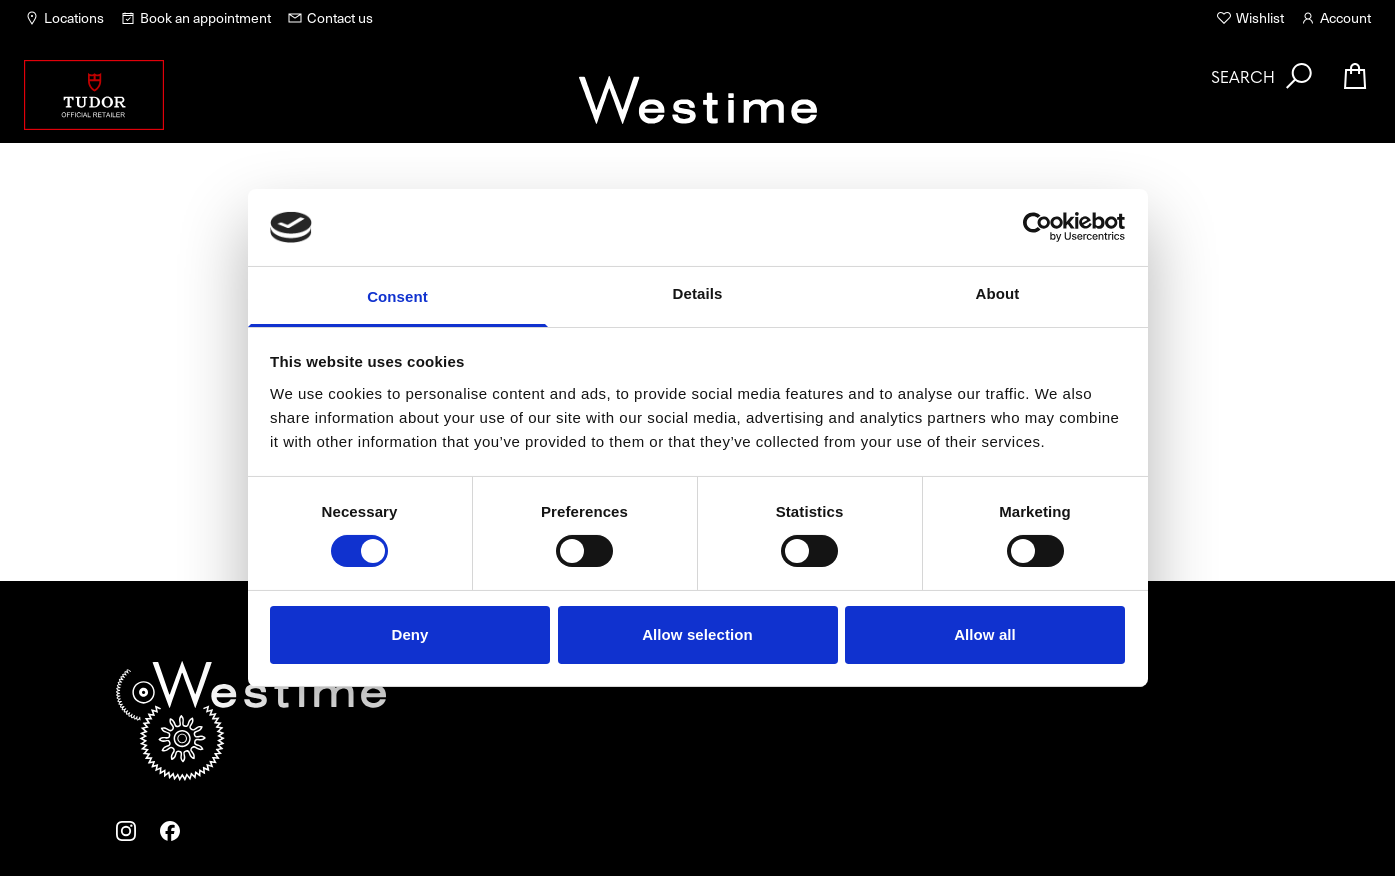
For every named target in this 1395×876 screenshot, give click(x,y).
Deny (409, 634)
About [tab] (998, 293)
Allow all (985, 634)
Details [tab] (698, 293)
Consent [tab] (397, 296)
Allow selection (697, 634)
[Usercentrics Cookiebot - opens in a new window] (1037, 227)
